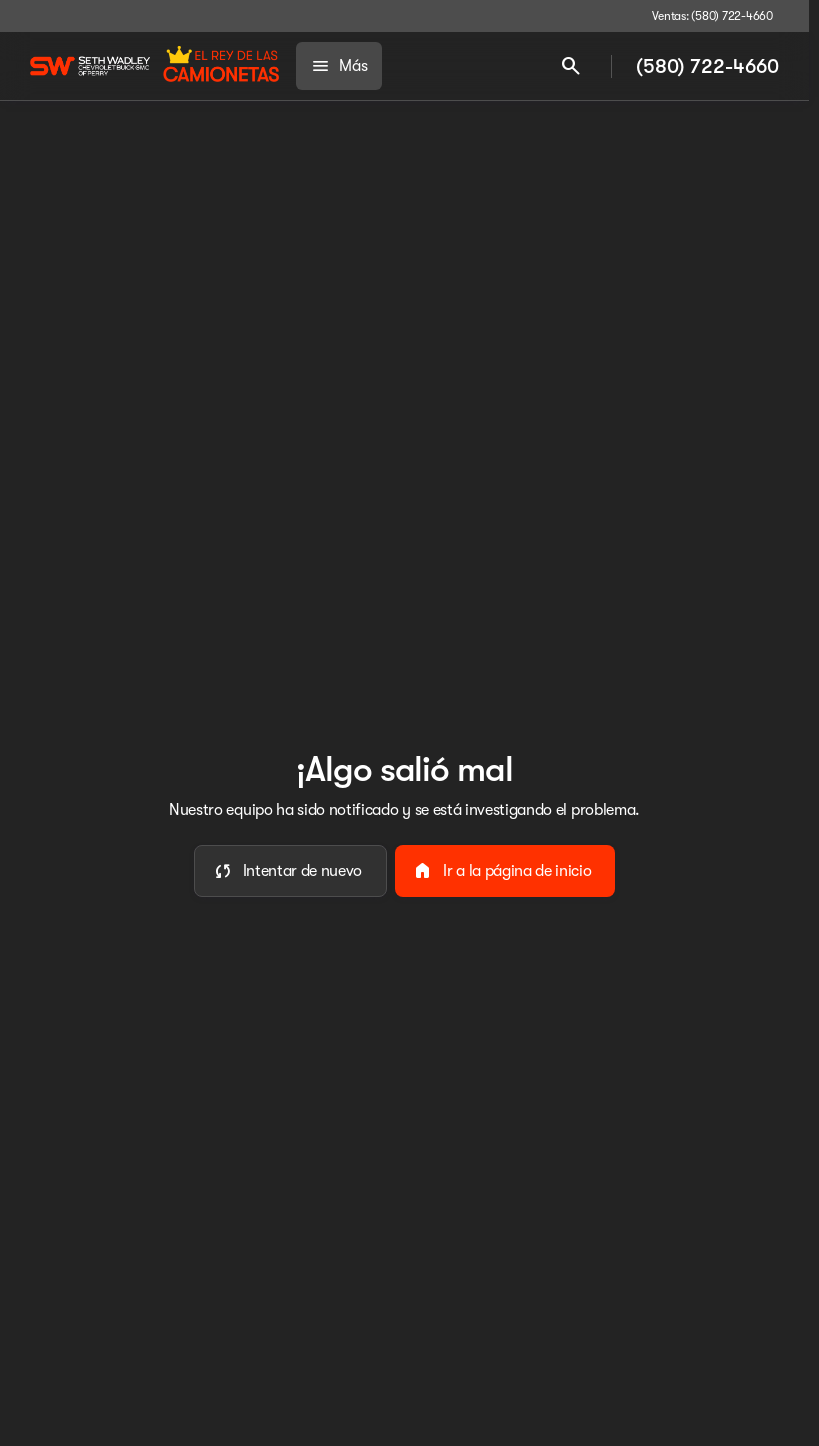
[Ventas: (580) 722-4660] (712, 16)
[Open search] (571, 66)
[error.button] (291, 871)
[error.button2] (505, 871)
